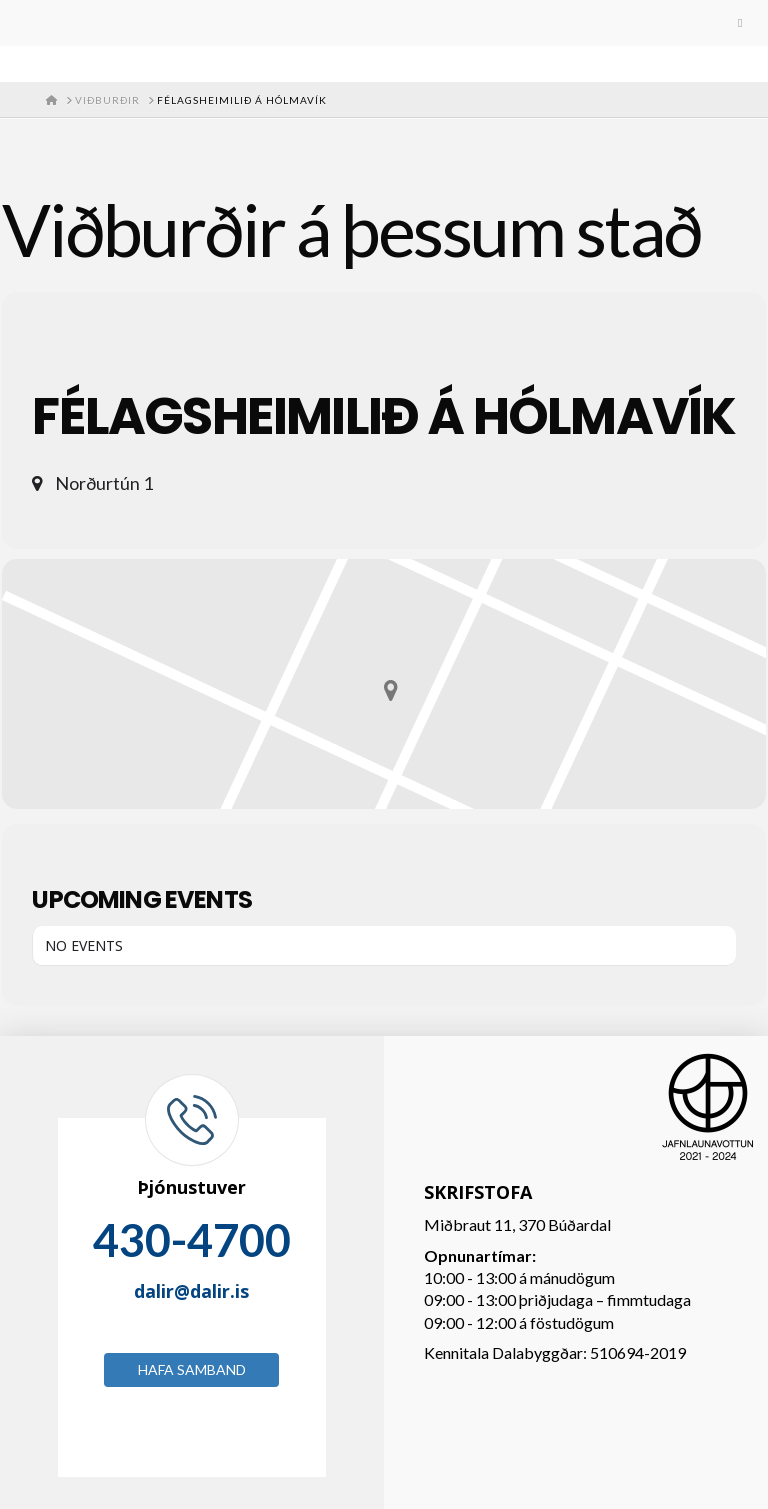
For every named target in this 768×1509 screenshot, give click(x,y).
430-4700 (192, 1240)
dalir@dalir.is (191, 1291)
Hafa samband (192, 1369)
